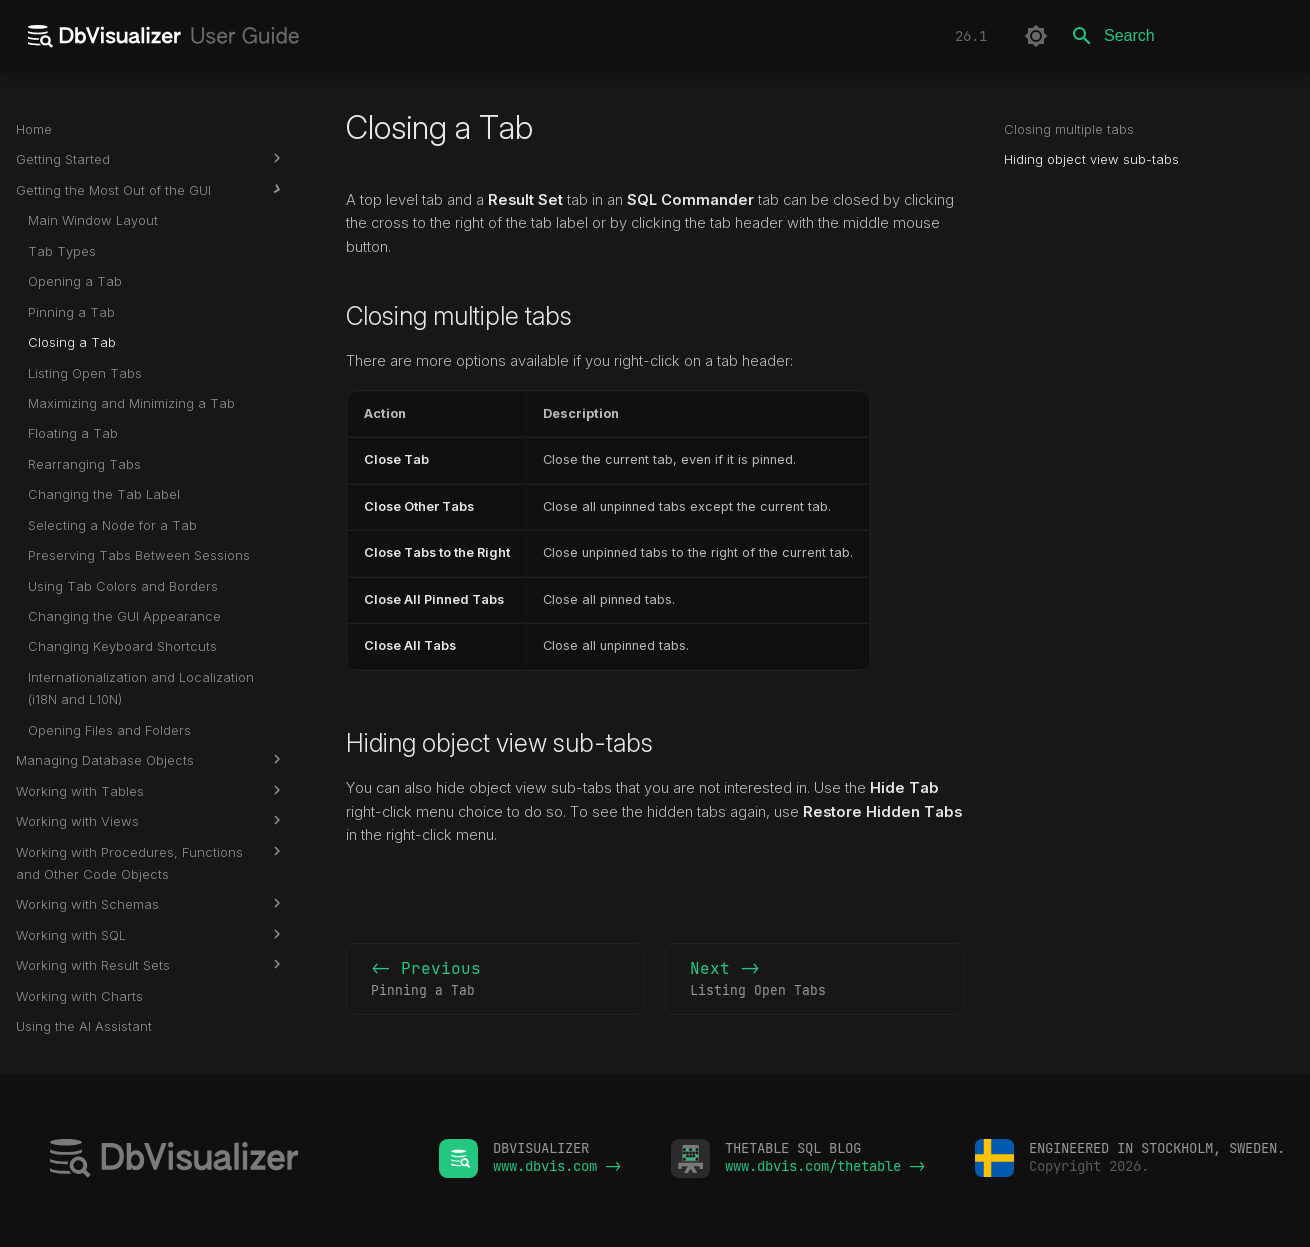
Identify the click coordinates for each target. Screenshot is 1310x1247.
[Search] (1177, 36)
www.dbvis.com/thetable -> (825, 1166)
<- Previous (495, 980)
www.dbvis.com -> (557, 1166)
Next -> (814, 980)
